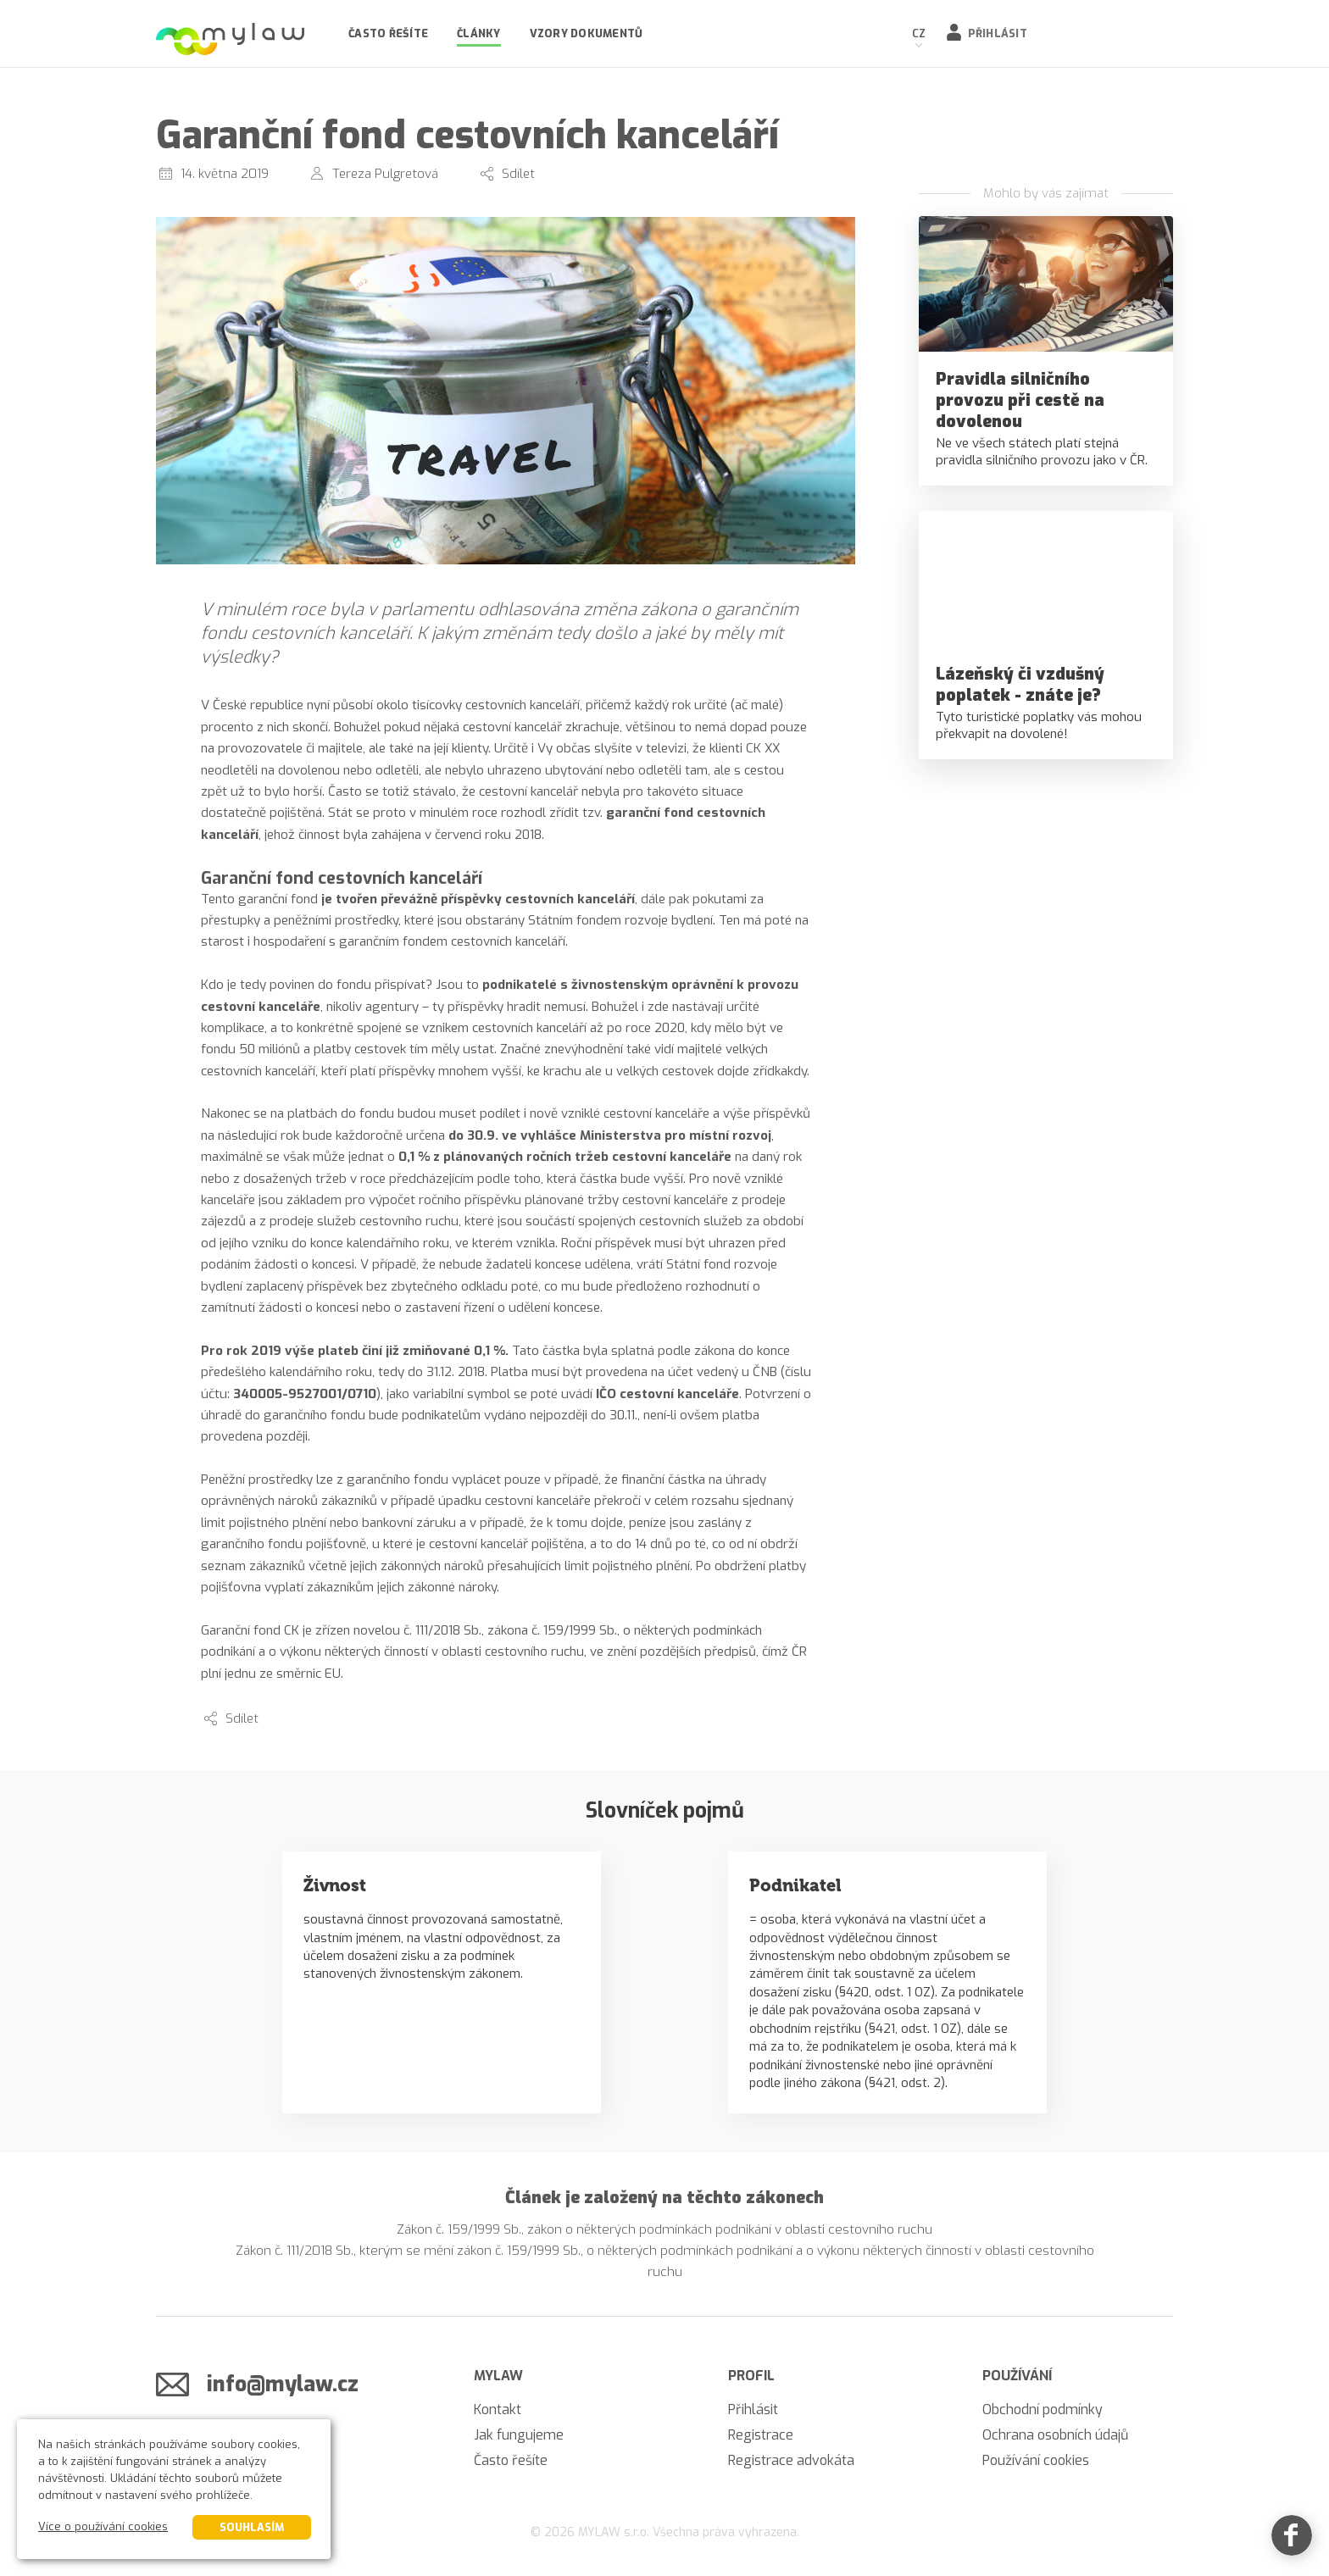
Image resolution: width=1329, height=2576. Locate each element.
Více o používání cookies (103, 2526)
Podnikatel (795, 1885)
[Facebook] (1291, 2538)
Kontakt (497, 2409)
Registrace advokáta (791, 2460)
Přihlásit (997, 33)
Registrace (760, 2435)
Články (479, 33)
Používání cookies (1035, 2460)
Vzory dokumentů (586, 33)
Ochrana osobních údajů (1055, 2435)
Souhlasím (252, 2527)
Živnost (334, 1885)
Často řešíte (388, 33)
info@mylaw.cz (283, 2384)
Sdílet (518, 173)
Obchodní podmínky (1042, 2409)
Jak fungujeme (519, 2435)
